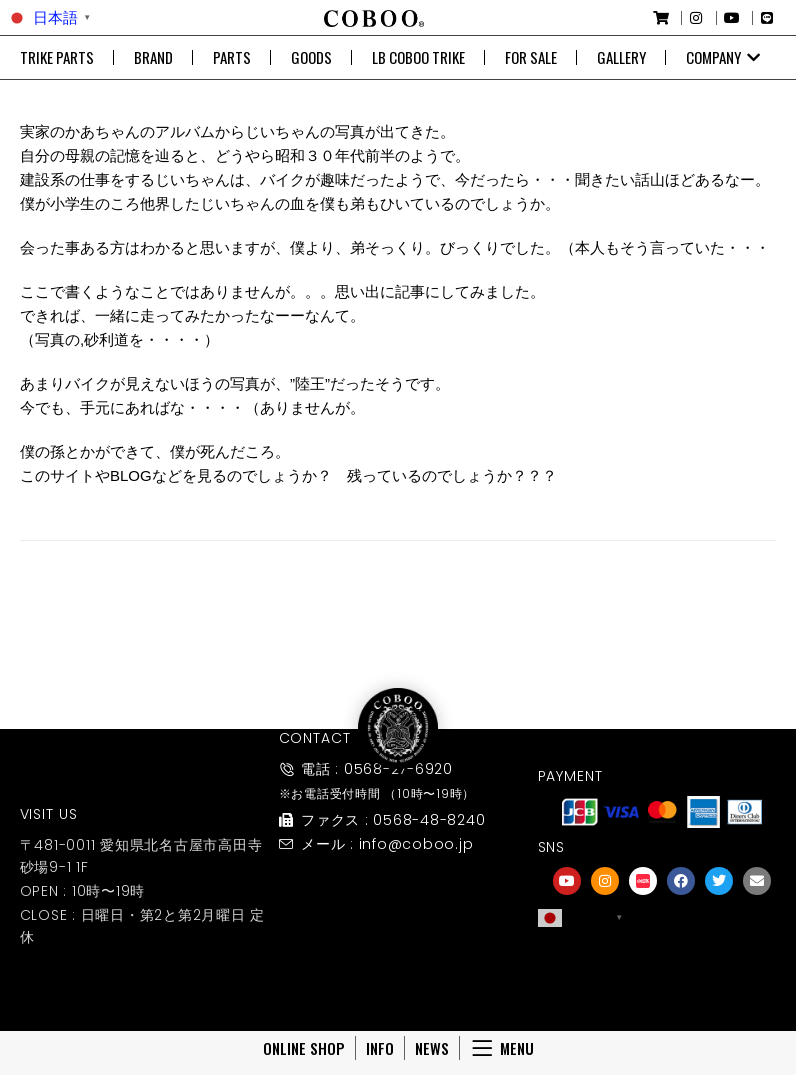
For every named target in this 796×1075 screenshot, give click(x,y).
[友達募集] (662, 960)
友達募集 (662, 987)
